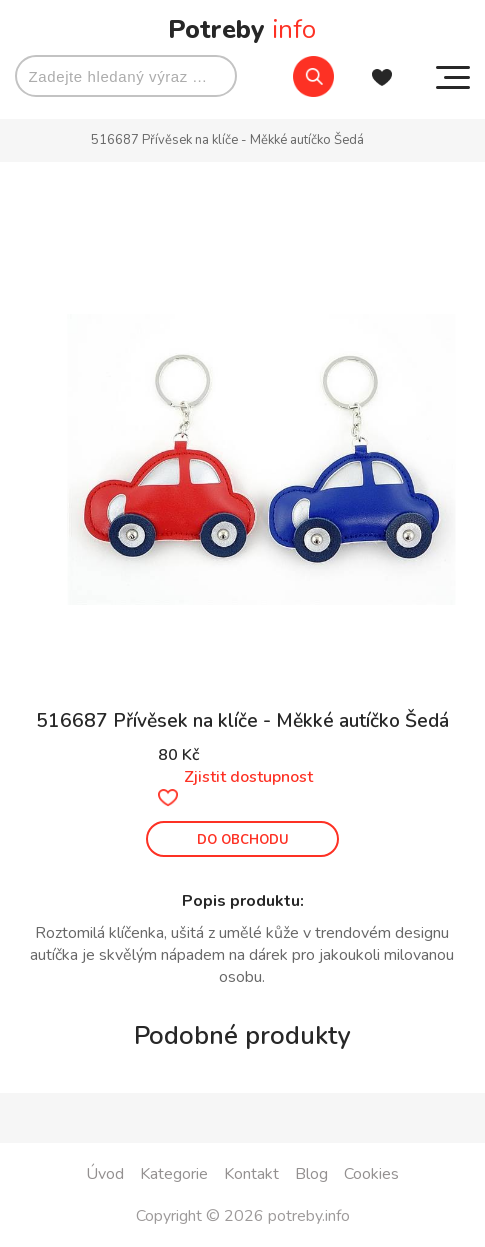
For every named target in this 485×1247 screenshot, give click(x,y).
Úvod (105, 1174)
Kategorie (174, 1174)
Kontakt (251, 1174)
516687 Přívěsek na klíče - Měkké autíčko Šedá (227, 140)
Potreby (242, 29)
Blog (311, 1174)
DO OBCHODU (243, 840)
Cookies (371, 1174)
